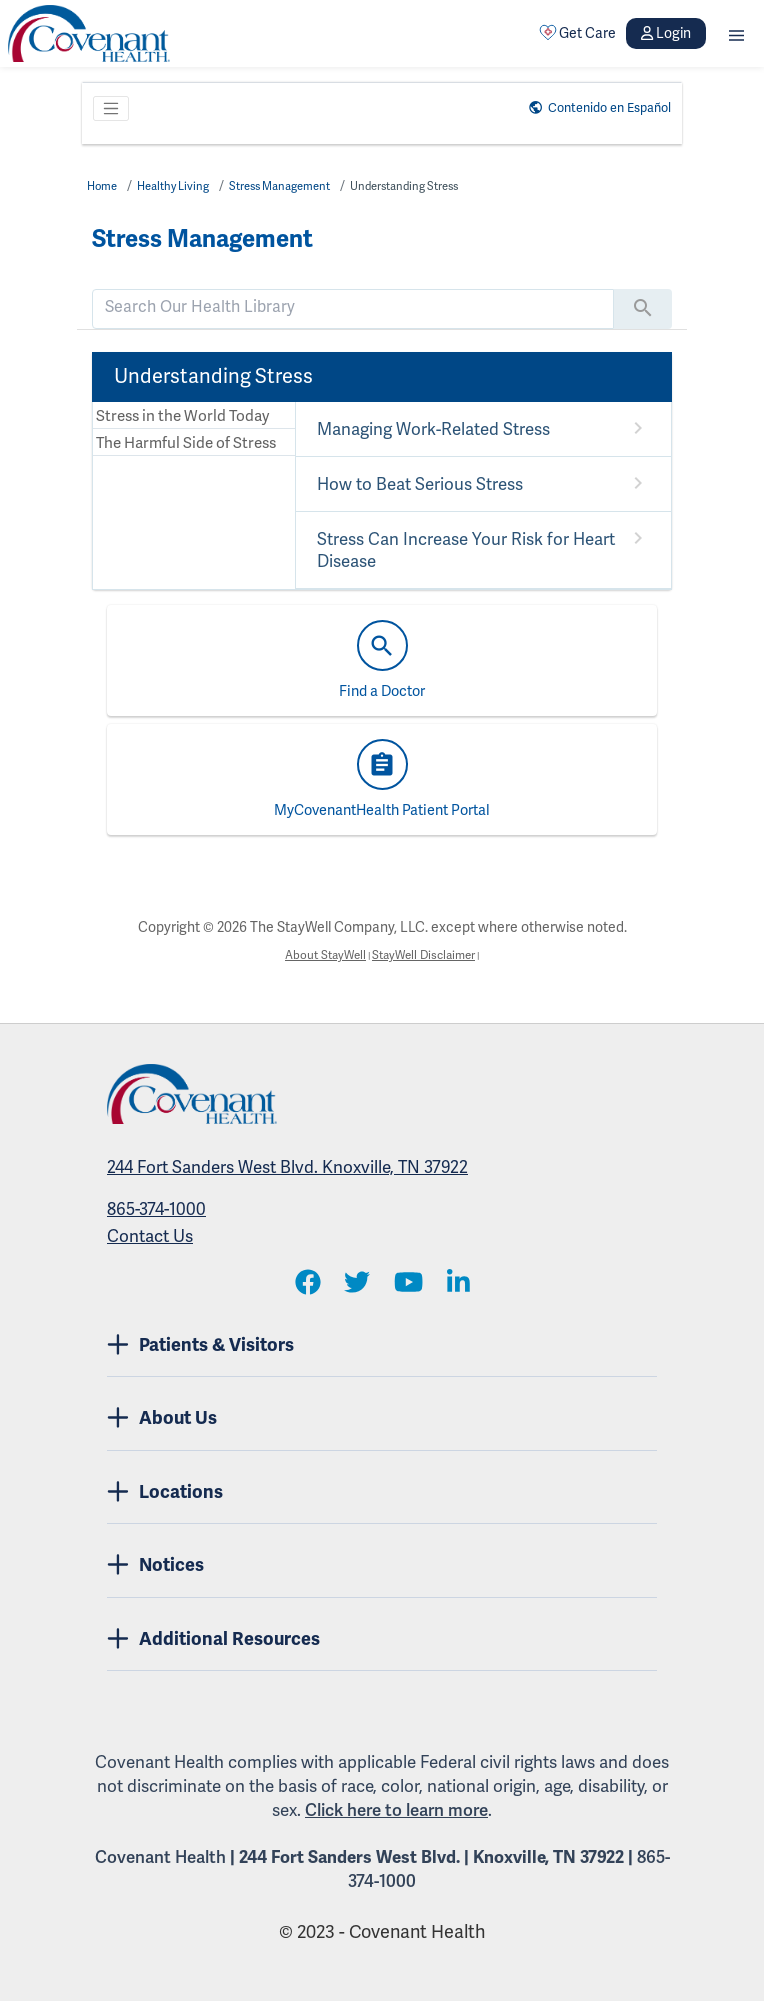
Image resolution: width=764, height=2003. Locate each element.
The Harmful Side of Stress (176, 446)
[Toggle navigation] (111, 109)
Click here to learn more (396, 1812)
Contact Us (150, 1238)
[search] (353, 307)
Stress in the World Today (173, 417)
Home (104, 186)
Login (666, 33)
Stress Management (304, 186)
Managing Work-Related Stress (429, 430)
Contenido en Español (595, 107)
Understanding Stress (448, 186)
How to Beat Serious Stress (416, 485)
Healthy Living (183, 186)
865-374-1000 (156, 1211)
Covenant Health (160, 1859)
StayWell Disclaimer (431, 956)
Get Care (578, 33)
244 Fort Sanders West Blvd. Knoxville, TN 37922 (287, 1169)
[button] (736, 33)
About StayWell (315, 956)
